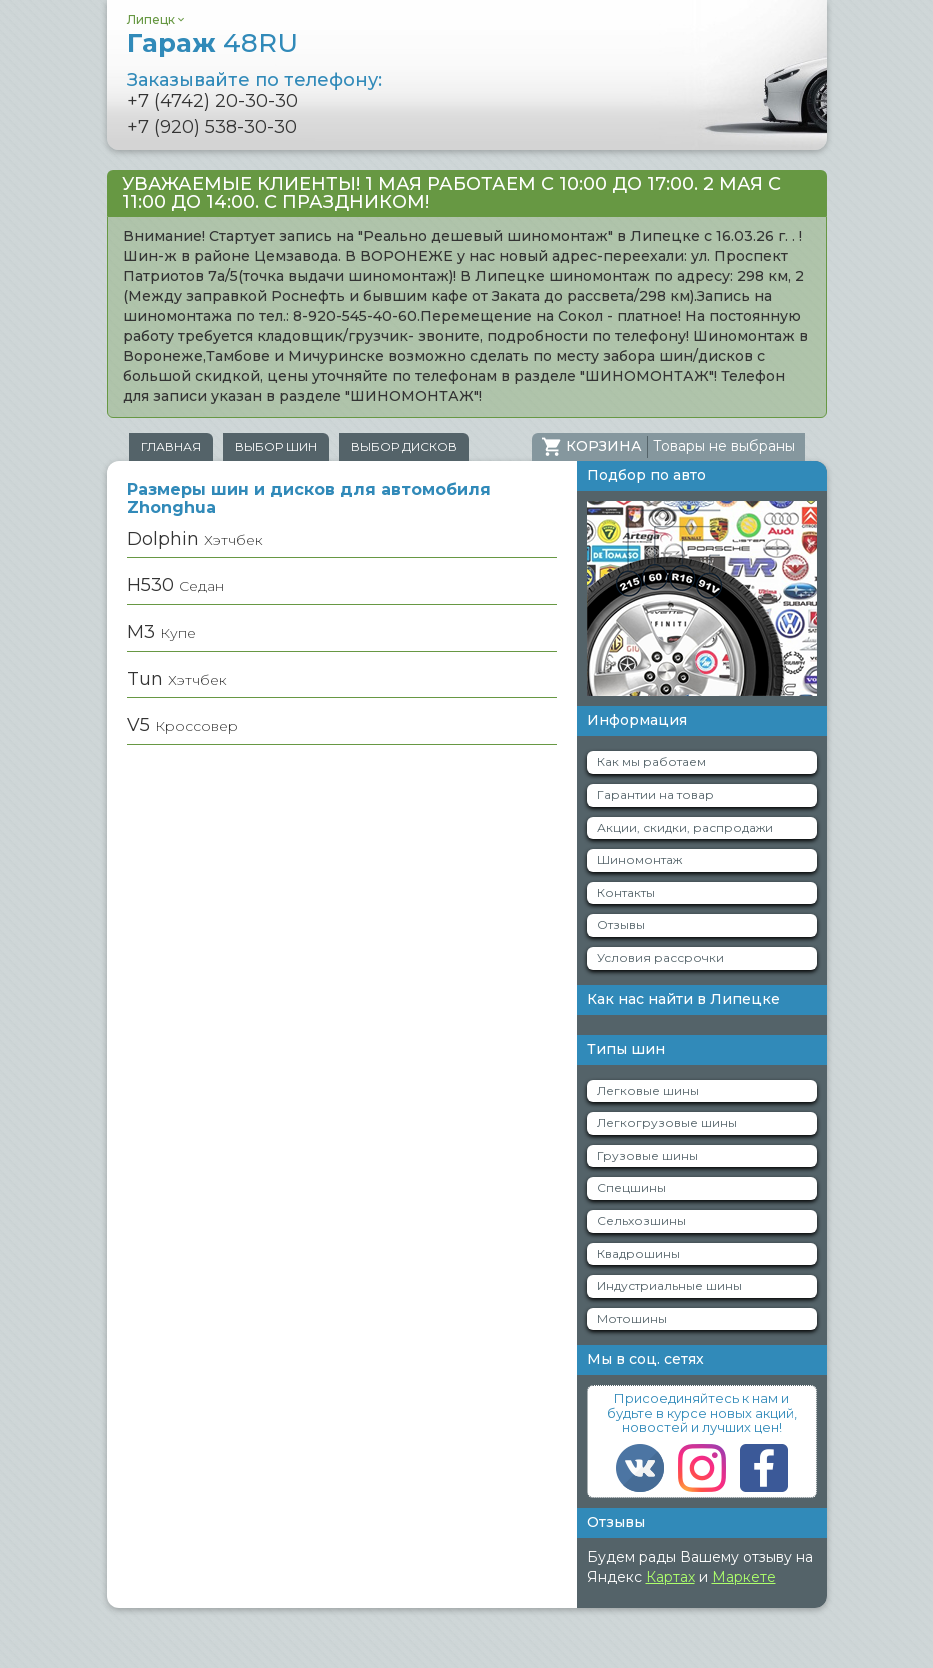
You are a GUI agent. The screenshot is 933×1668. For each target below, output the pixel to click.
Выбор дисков (404, 446)
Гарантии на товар (655, 794)
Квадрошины (638, 1253)
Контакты (626, 892)
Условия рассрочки (660, 957)
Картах (670, 1577)
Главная (171, 446)
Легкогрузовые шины (667, 1122)
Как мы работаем (651, 761)
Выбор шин (276, 446)
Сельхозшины (641, 1220)
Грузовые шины (647, 1155)
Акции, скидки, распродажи (685, 827)
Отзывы (621, 924)
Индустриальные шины (669, 1285)
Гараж (212, 43)
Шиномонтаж (639, 859)
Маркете (744, 1577)
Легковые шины (648, 1090)
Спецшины (631, 1187)
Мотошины (632, 1318)
